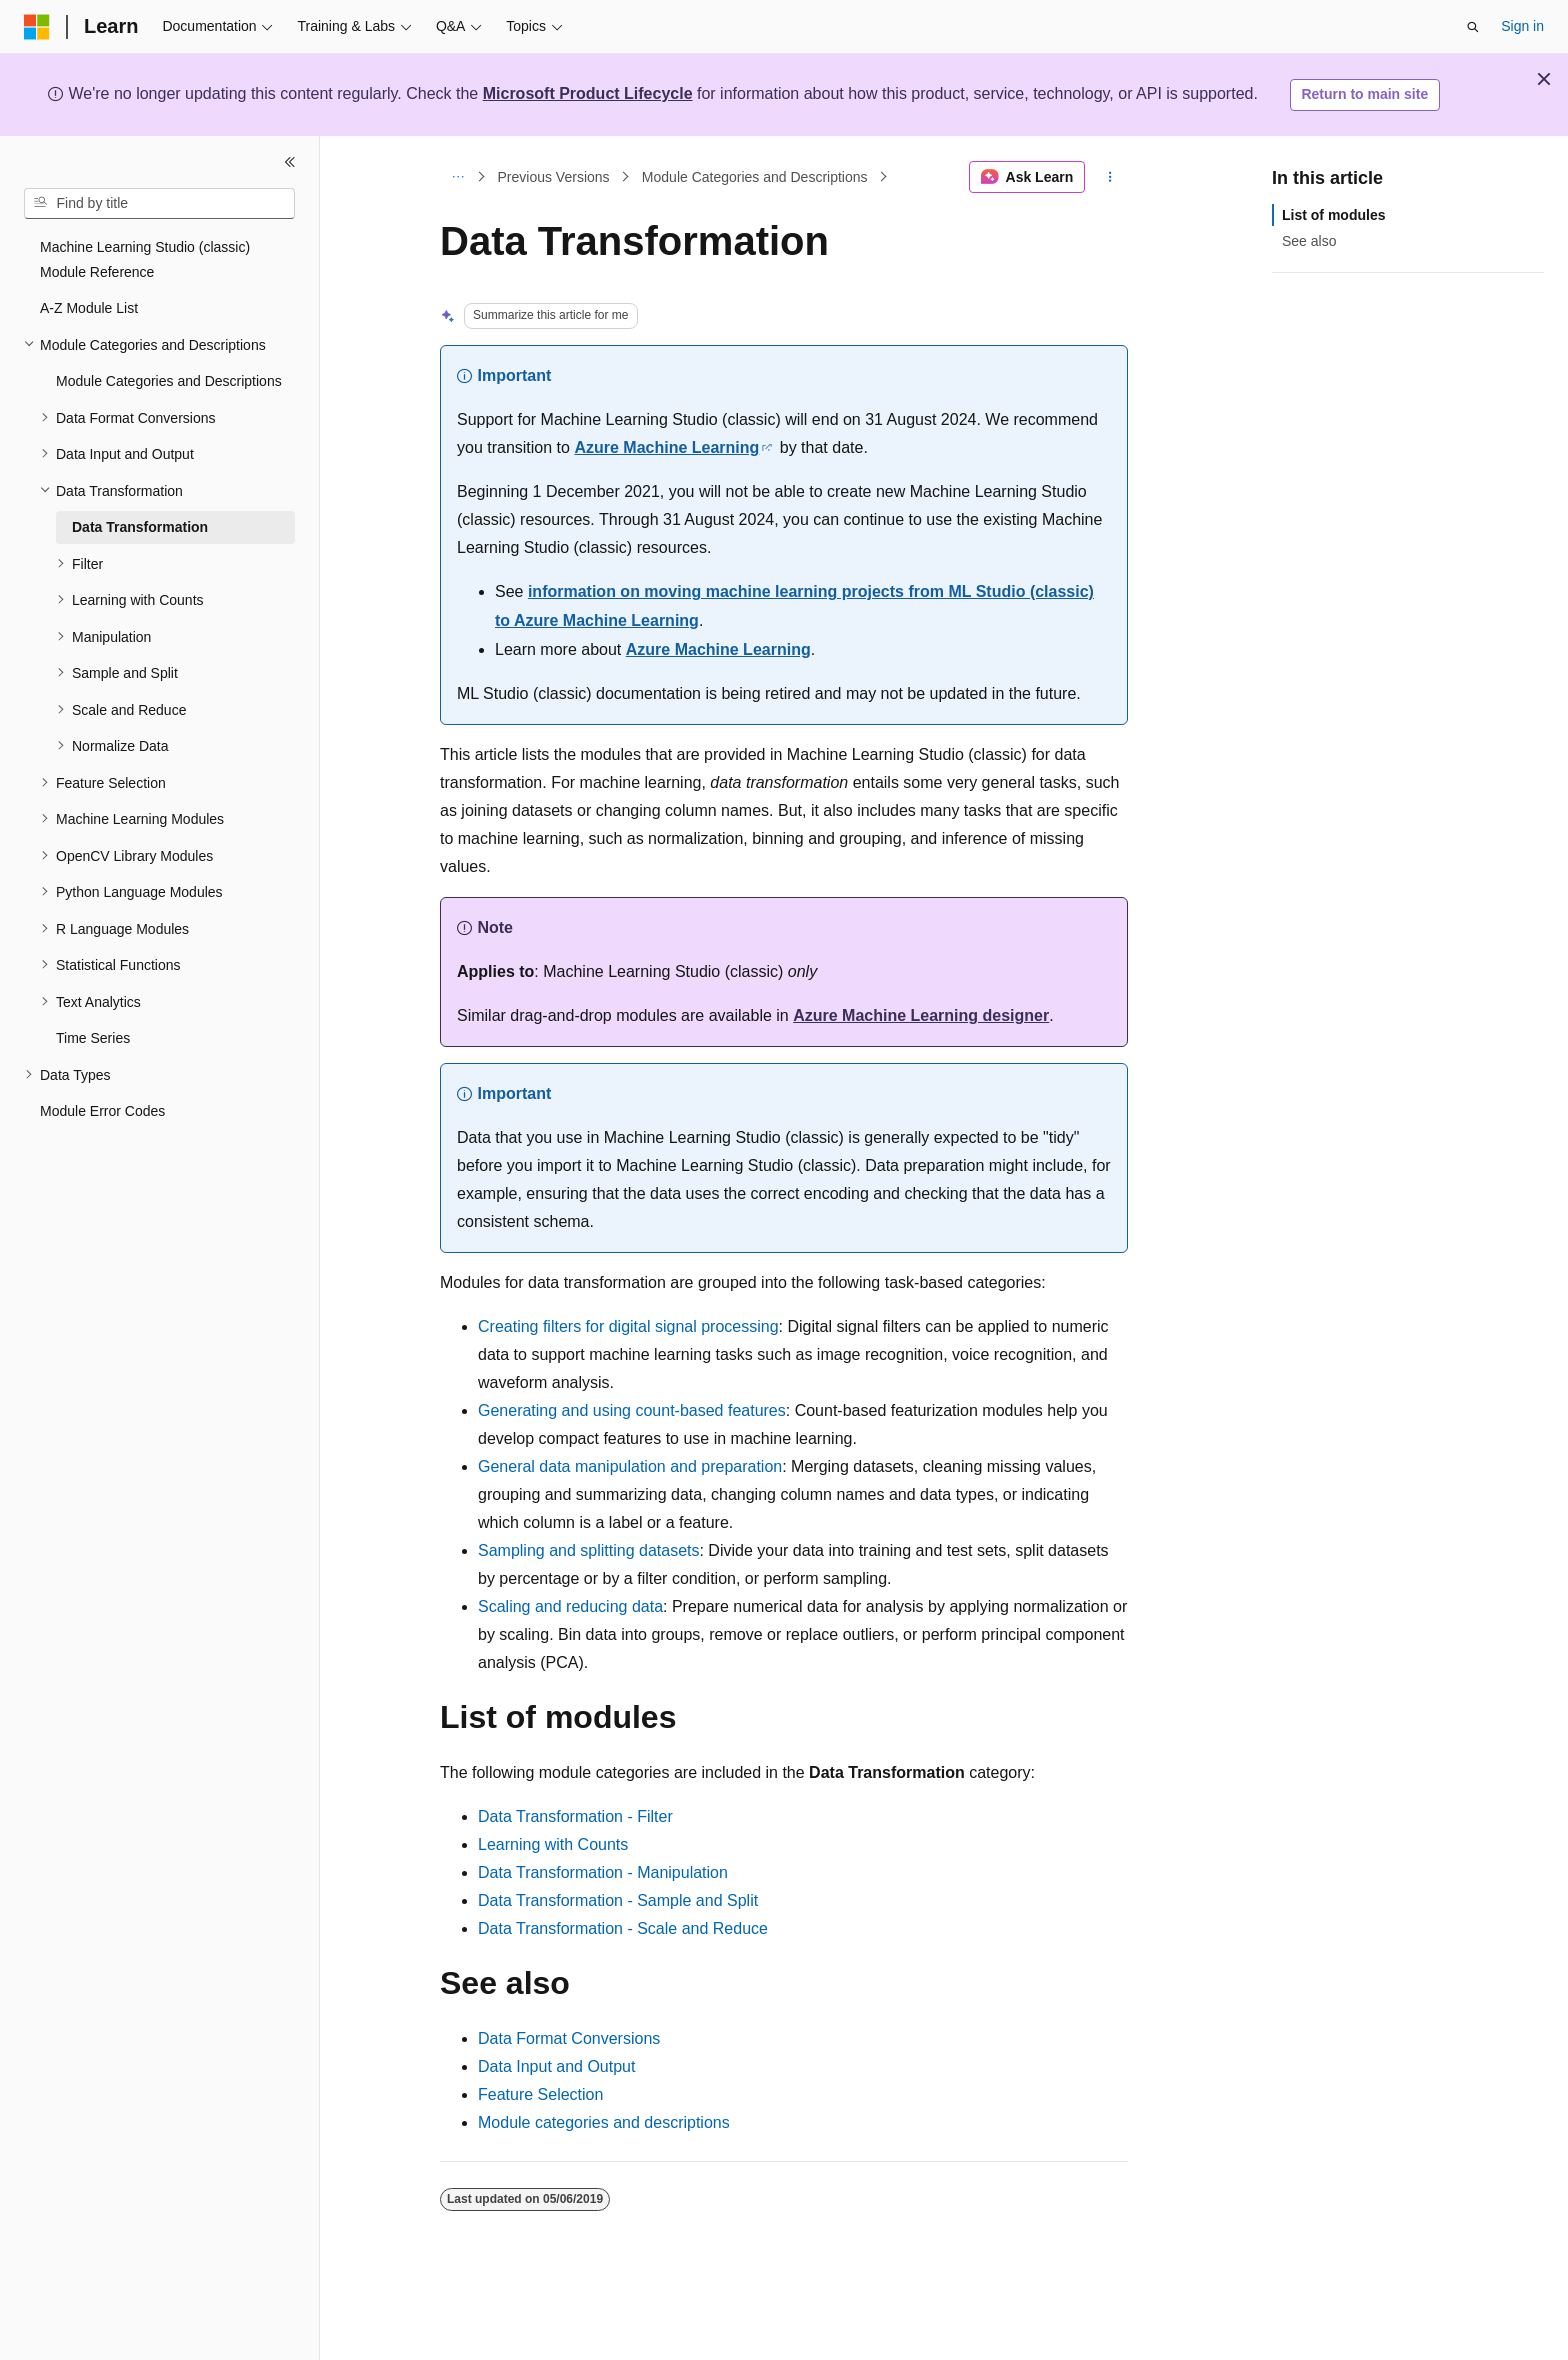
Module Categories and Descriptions (755, 177)
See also (1309, 241)
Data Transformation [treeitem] (140, 527)
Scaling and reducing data (570, 1606)
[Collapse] (290, 162)
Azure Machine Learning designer (921, 1015)
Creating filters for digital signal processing (628, 1326)
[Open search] (1473, 27)
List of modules (1333, 215)
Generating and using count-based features (632, 1410)
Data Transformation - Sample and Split (618, 1900)
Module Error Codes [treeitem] (102, 1111)
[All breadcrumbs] (457, 177)
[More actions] (1110, 177)
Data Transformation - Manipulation (603, 1872)
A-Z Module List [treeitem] (89, 308)
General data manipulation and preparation (630, 1466)
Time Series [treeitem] (93, 1038)
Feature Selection (540, 2094)
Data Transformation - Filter (575, 1816)
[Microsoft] (37, 27)
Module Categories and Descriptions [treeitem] (169, 381)
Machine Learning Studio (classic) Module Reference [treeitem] (145, 259)
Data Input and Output (556, 2066)
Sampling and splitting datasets (588, 1550)
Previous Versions (554, 177)
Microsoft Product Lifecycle (588, 93)
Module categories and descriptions (604, 2122)
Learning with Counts (553, 1844)
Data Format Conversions (569, 2038)
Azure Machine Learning (666, 447)
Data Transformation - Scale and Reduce (623, 1928)
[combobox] (159, 204)
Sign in (1522, 26)
